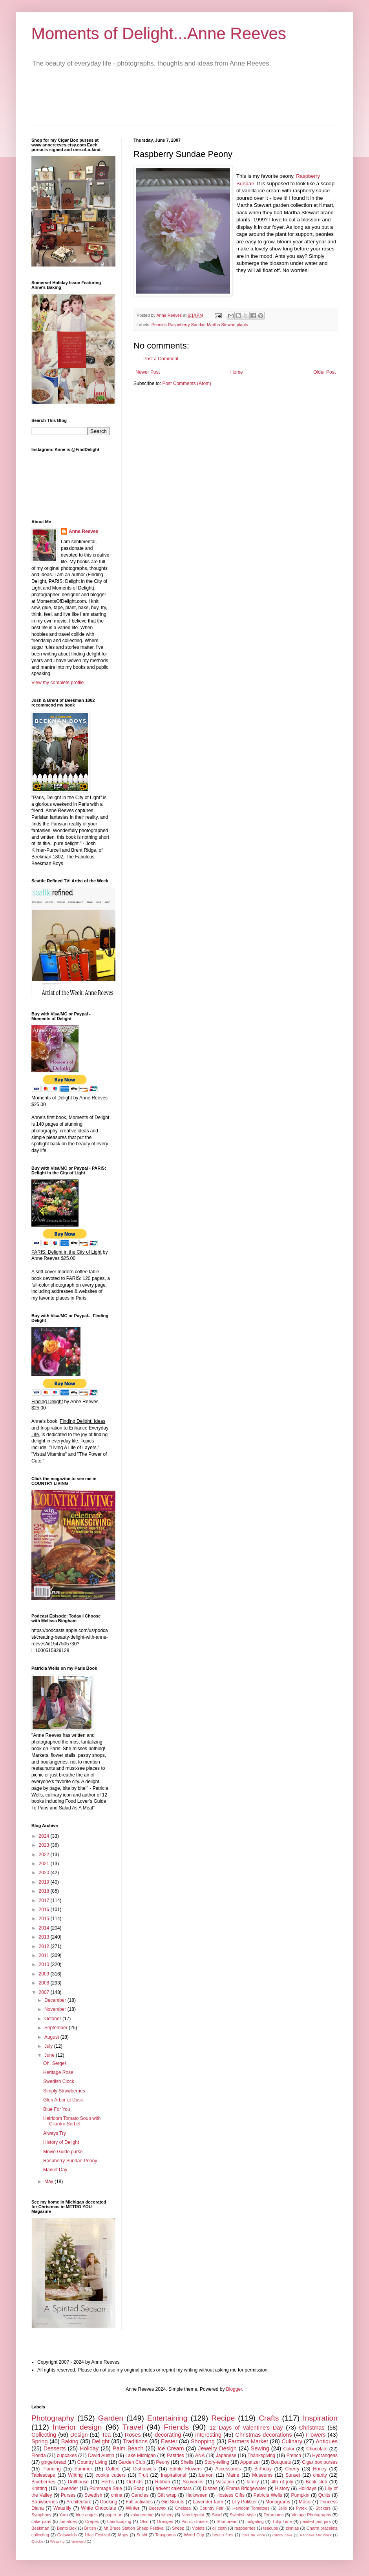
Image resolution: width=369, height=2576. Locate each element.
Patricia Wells (268, 2495)
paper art (114, 2514)
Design (79, 2435)
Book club (316, 2482)
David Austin (101, 2455)
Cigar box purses (320, 2462)
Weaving (57, 2541)
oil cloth (219, 2528)
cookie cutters (111, 2475)
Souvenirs (193, 2482)
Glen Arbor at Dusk (63, 2100)
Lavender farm (208, 2502)
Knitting (39, 2488)
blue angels (87, 2514)
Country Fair (211, 2508)
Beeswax (157, 2508)
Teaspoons (165, 2534)
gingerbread (53, 2462)
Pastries (175, 2455)
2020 (45, 1872)
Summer (83, 2469)
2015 (45, 1918)
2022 (45, 1854)
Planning (51, 2469)
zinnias (292, 2528)
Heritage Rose (58, 2072)
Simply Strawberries (64, 2091)
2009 (45, 1974)
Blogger (234, 2389)
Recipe (223, 2418)
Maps (123, 2534)
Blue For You (56, 2109)
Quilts (324, 2495)
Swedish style (243, 2514)
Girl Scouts (172, 2502)
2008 (45, 1983)
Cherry (292, 2469)
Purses (68, 2495)
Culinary (291, 2441)
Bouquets (281, 2462)
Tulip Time (282, 2521)
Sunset (292, 2475)
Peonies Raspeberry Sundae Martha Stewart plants (200, 324)
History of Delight (61, 2142)
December (56, 2000)
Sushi (142, 2534)
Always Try (54, 2133)
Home (236, 372)
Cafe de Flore (253, 2535)
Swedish (93, 2495)
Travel (132, 2427)
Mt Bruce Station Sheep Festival (134, 2528)
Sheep (178, 2528)
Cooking (108, 2502)
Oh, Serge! (54, 2063)
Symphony (41, 2514)
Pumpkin (300, 2495)
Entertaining (167, 2418)
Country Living (92, 2462)
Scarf (217, 2514)
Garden (110, 2418)
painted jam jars (315, 2521)
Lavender (68, 2488)
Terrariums (273, 2514)
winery (167, 2514)
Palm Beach (128, 2448)
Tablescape (43, 2475)
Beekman (40, 2528)
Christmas (312, 2427)
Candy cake (282, 2535)
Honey (320, 2469)
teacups (270, 2528)
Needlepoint (192, 2514)
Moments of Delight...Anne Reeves (158, 33)
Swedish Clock (58, 2081)
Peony (163, 2462)
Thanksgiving (262, 2455)
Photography (52, 2418)
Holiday (89, 2448)
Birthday (263, 2469)
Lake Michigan (140, 2455)
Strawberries (44, 2502)
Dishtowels (144, 2469)
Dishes (210, 2488)
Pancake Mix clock (316, 2535)
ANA (200, 2455)
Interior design (77, 2427)
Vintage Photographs (311, 2514)
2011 (45, 1955)
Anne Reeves (83, 531)
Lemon (206, 2475)
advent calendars (173, 2488)
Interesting (208, 2435)
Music (305, 2502)
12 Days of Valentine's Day (246, 2427)
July (49, 2046)
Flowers (315, 2435)
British (90, 2528)
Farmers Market (248, 2441)
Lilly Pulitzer (244, 2502)
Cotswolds (67, 2534)
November (56, 2009)
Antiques (327, 2441)
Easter (169, 2441)
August (52, 2037)
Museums (262, 2475)
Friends (176, 2427)
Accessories (228, 2469)
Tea (106, 2435)
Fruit (143, 2475)
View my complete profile (57, 682)
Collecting (43, 2435)
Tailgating (255, 2521)
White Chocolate (98, 2508)
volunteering (141, 2514)
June (50, 2055)
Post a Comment (160, 358)
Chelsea (183, 2508)
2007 (45, 1992)
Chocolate (316, 2449)
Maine (233, 2475)
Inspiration (320, 2418)
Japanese (226, 2455)
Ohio (144, 2521)
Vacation (225, 2482)
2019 (45, 1882)
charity (320, 2475)
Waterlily (62, 2508)
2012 (45, 1946)
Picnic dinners (194, 2521)
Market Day (55, 2170)
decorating (168, 2435)
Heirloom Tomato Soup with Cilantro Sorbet (72, 2121)
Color (288, 2449)
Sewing (260, 2448)
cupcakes (67, 2455)
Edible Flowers (186, 2469)
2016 (45, 1909)
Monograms (277, 2502)
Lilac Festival (97, 2534)
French (294, 2455)
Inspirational (173, 2475)
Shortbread (227, 2521)
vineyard (78, 2541)
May (49, 2181)
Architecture (78, 2502)
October (53, 2018)
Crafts (269, 2418)
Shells (187, 2462)
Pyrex (301, 2508)
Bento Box (67, 2528)
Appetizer (250, 2462)
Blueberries (43, 2482)
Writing (75, 2475)
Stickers (323, 2508)
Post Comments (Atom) (186, 383)
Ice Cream (170, 2448)
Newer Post (147, 372)
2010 (45, 1964)
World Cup (194, 2534)
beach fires (223, 2534)
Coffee (112, 2469)
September (56, 2027)
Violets (198, 2528)
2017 (45, 1900)
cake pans (41, 2521)
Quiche (37, 2541)
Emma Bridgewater (246, 2488)
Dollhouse (78, 2482)
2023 (45, 1845)
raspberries (245, 2528)
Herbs (107, 2482)
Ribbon (162, 2482)
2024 (45, 1836)
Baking (70, 2441)
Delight (101, 2441)
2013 (45, 1937)
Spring (39, 2441)
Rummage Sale (106, 2488)
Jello (282, 2508)
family (253, 2482)
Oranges (165, 2521)
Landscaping (119, 2521)
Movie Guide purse (63, 2151)
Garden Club (132, 2462)
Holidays (307, 2488)
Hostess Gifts (230, 2495)
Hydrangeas (325, 2455)
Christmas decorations (264, 2435)
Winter (133, 2508)
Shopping (203, 2441)
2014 (45, 1928)
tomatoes (68, 2521)
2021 (45, 1863)
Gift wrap (167, 2495)
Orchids (134, 2482)
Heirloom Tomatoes (250, 2508)
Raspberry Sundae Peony (70, 2160)
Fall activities (139, 2502)
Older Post (324, 372)
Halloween (196, 2495)
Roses (133, 2435)
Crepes (92, 2521)
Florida (38, 2455)
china (116, 2495)
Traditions (135, 2441)
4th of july (282, 2482)
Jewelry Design (217, 2448)
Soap (138, 2488)
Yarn (63, 2514)
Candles (139, 2495)
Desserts (55, 2448)
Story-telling (216, 2462)
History (282, 2488)
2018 (45, 1891)
